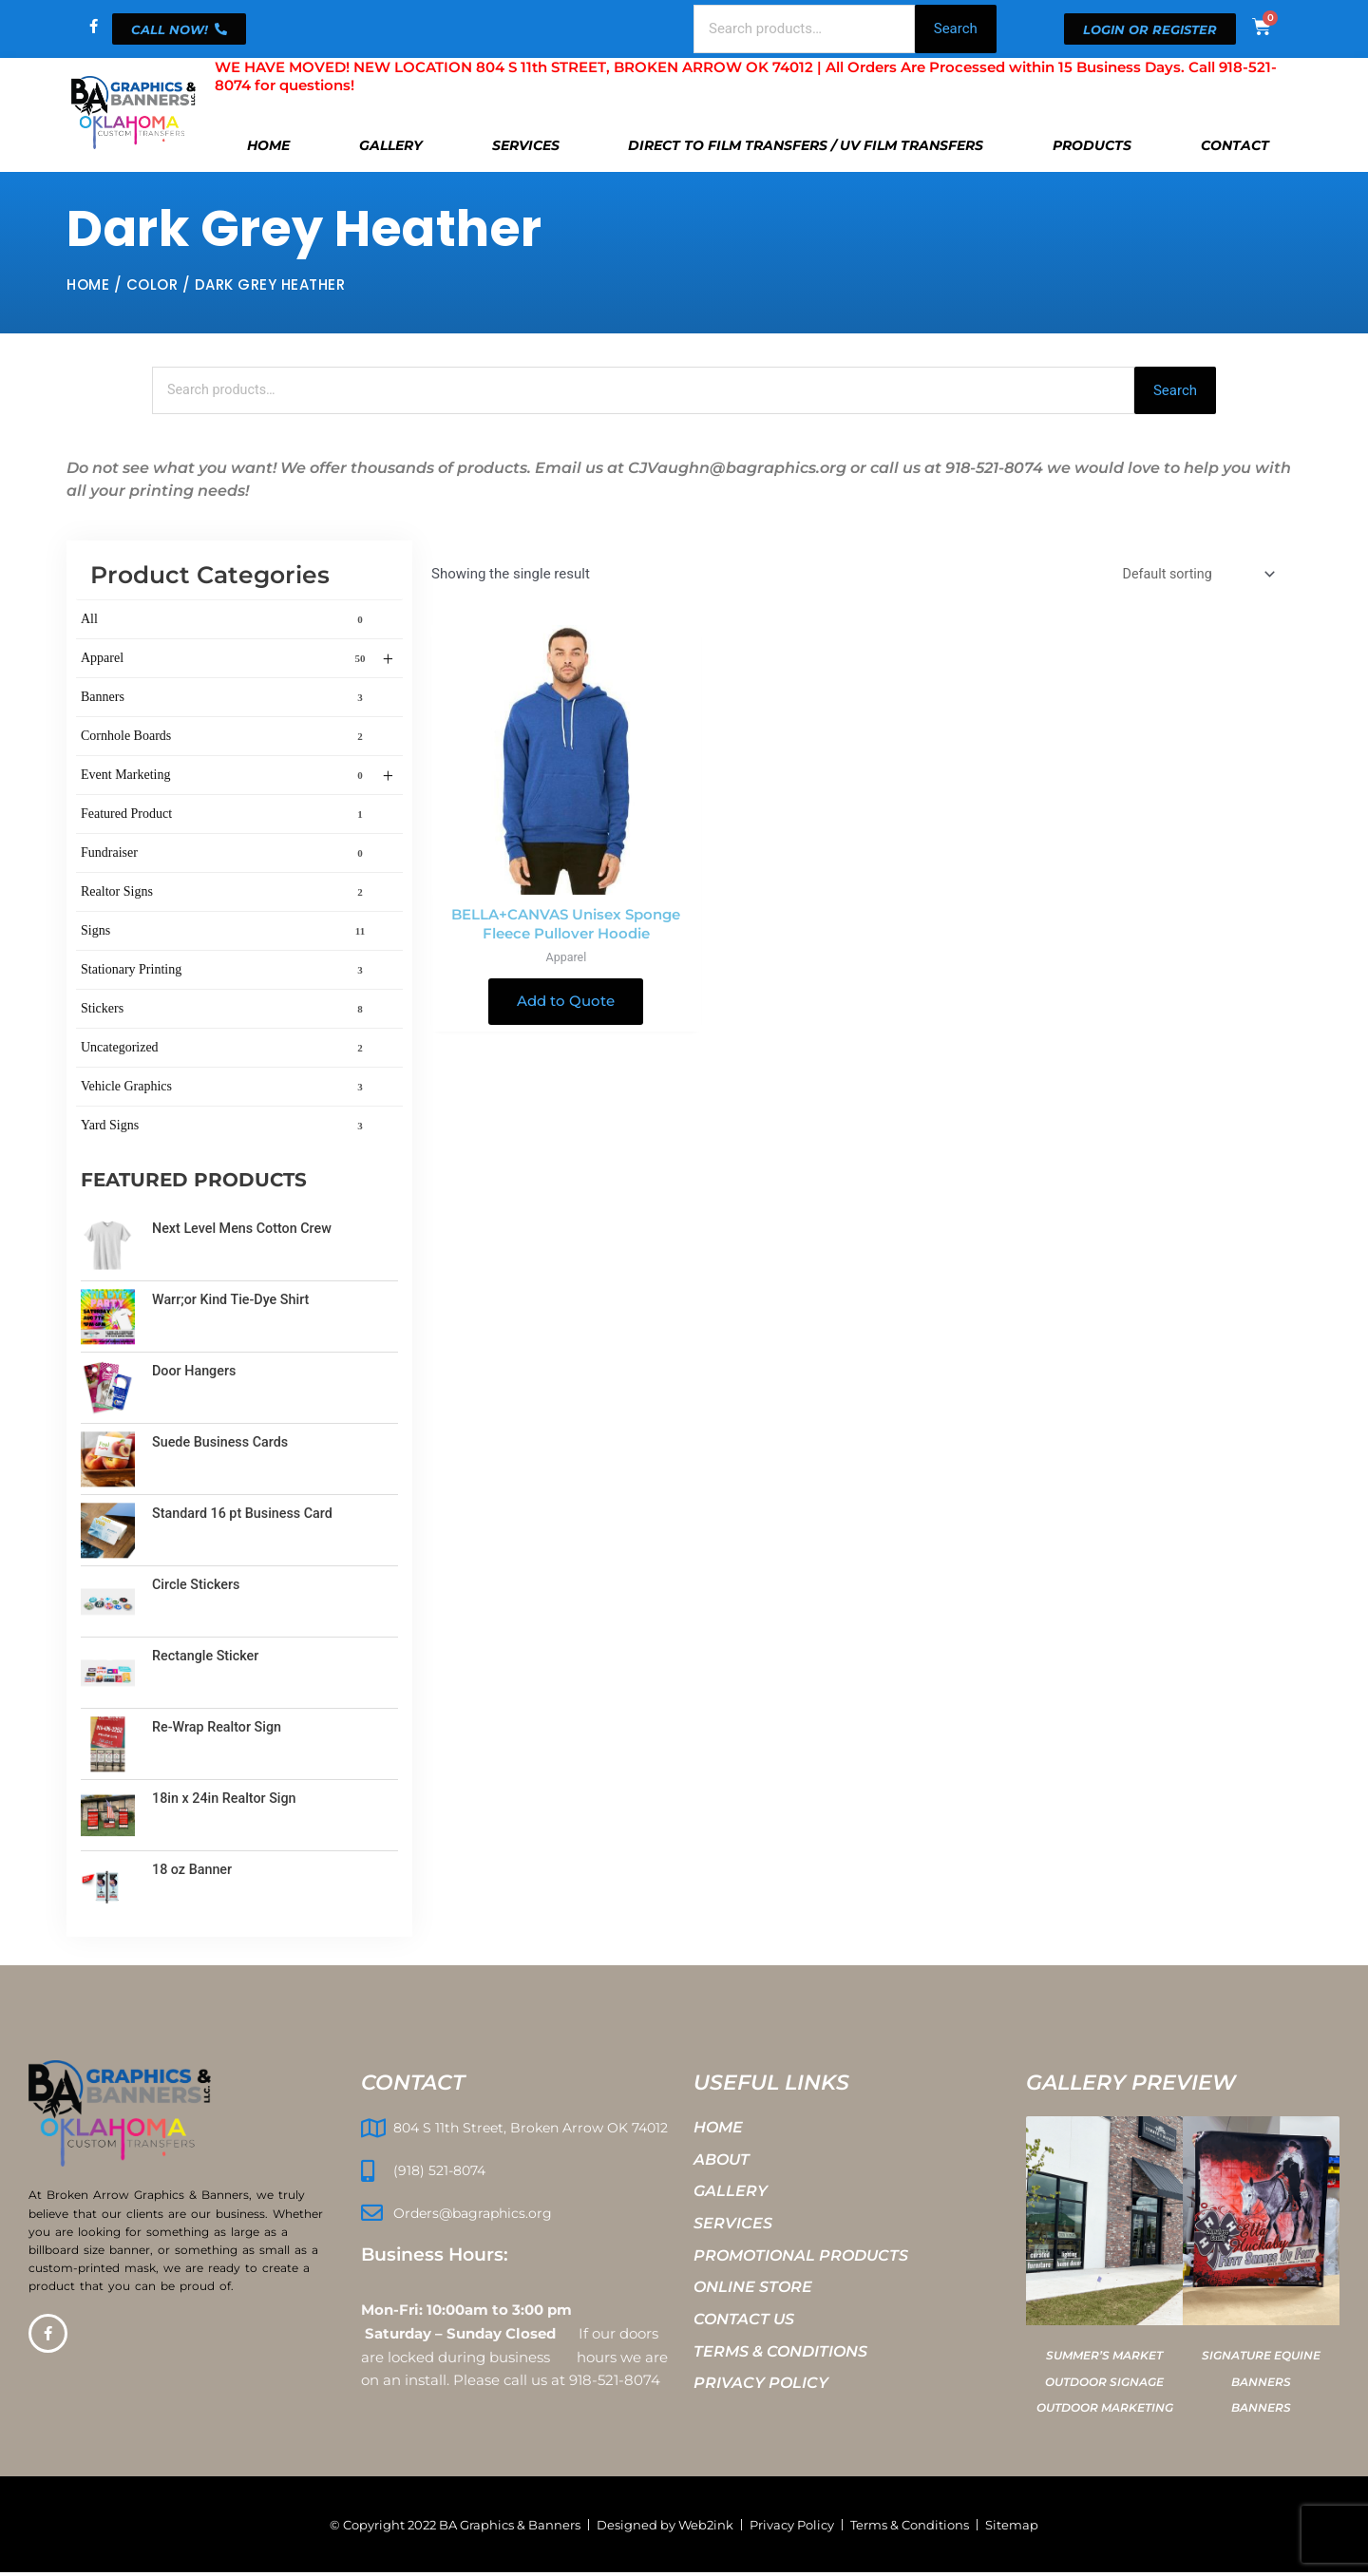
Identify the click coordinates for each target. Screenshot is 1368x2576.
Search (956, 28)
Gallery (391, 145)
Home (268, 145)
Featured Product (225, 815)
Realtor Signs (225, 893)
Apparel (237, 661)
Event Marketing (237, 777)
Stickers (225, 1010)
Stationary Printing (225, 971)
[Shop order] (1194, 576)
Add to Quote (566, 1004)
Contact (1235, 145)
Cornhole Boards (225, 738)
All (225, 621)
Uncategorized (225, 1049)
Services (526, 145)
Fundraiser (225, 854)
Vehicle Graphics (225, 1088)
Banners (225, 699)
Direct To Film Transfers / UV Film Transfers (805, 145)
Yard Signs (225, 1127)
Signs (225, 932)
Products (1092, 145)
